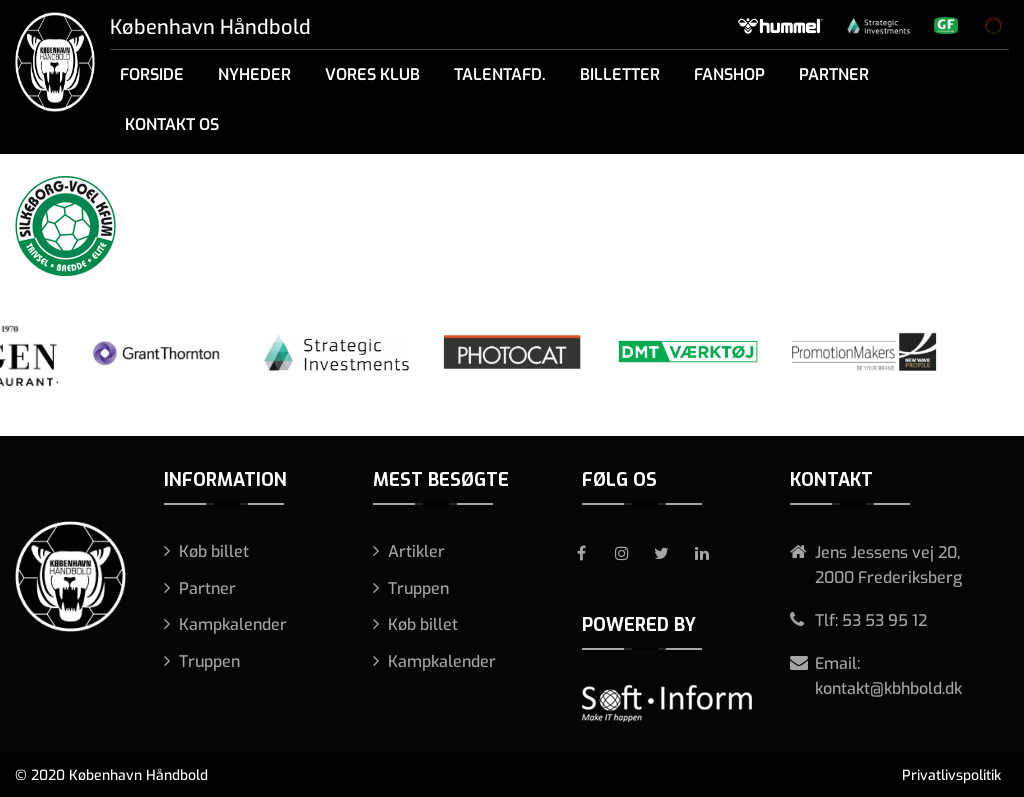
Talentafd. (500, 74)
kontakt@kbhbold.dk (888, 688)
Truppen (209, 661)
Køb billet (214, 551)
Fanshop (729, 74)
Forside (152, 74)
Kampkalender (233, 624)
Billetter (620, 74)
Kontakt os (172, 124)
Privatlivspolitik (951, 775)
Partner (834, 74)
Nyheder (254, 74)
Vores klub (372, 74)
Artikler (416, 551)
